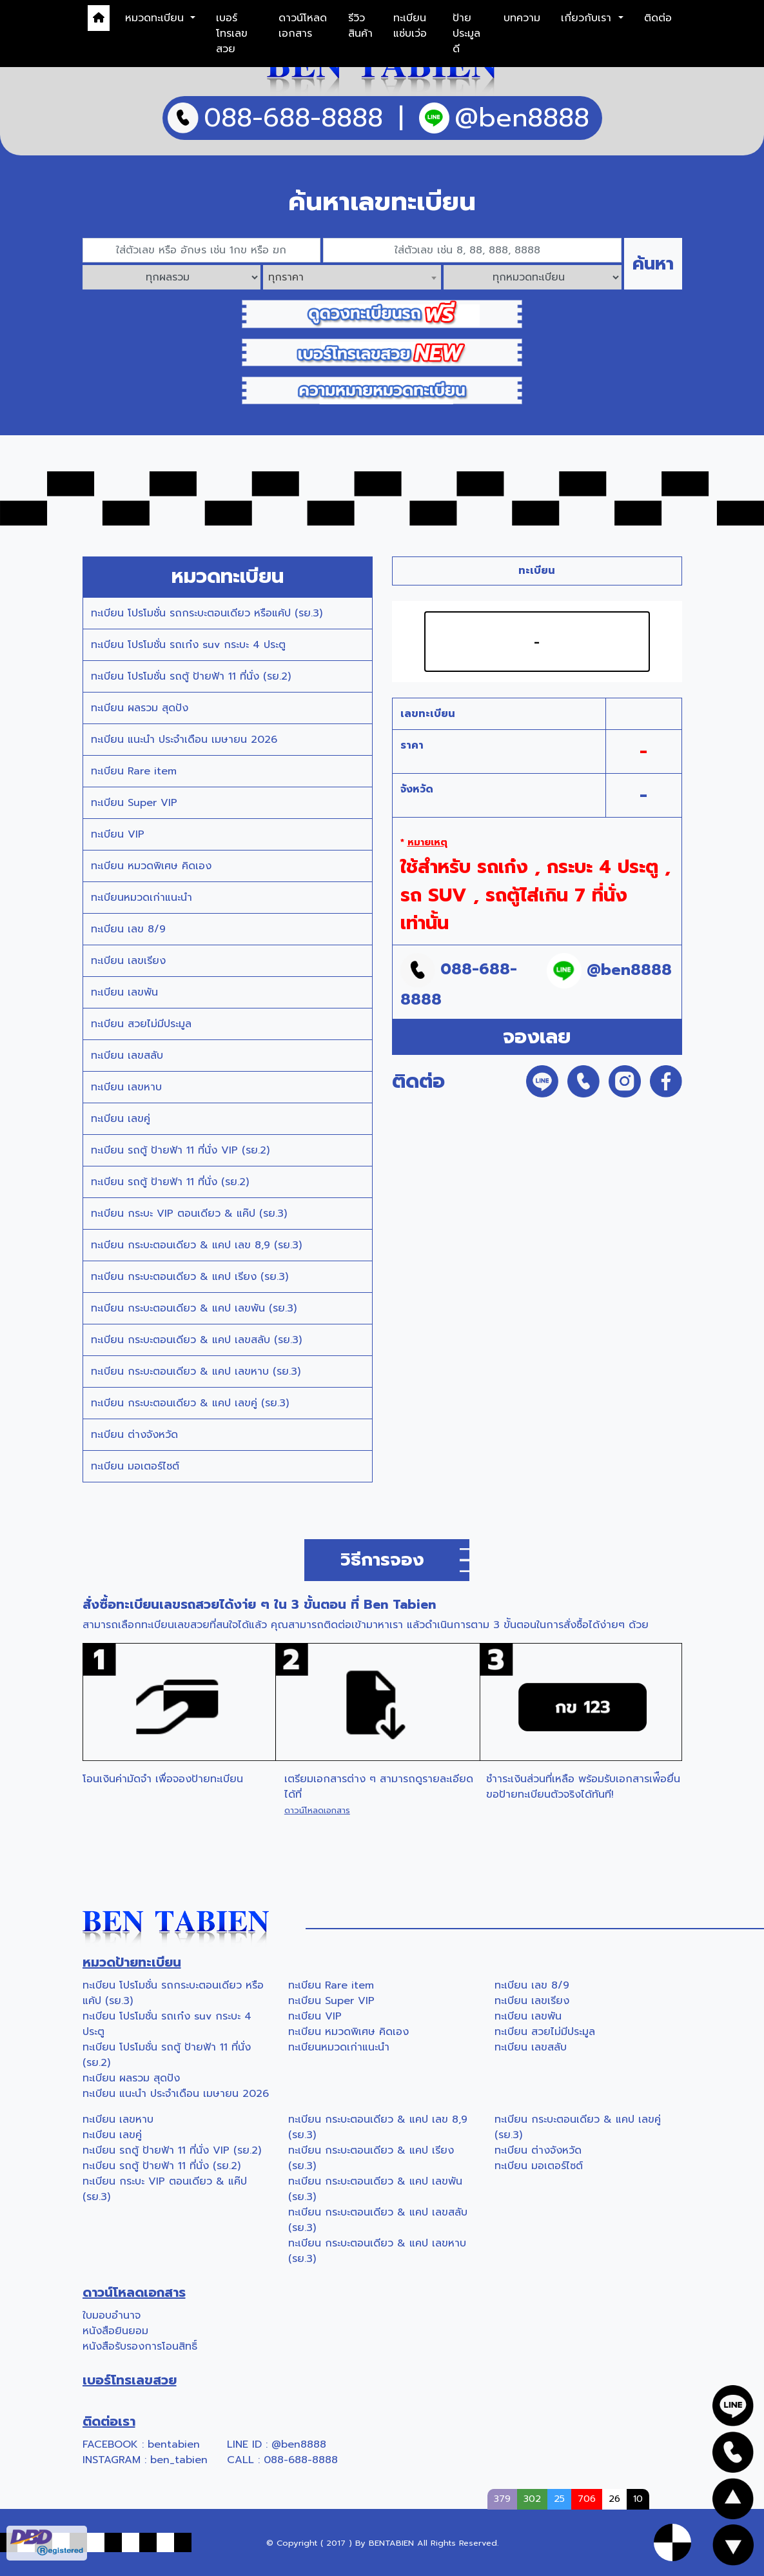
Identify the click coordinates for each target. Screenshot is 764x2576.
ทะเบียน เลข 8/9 (128, 929)
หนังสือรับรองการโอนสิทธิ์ (140, 2346)
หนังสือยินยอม (115, 2331)
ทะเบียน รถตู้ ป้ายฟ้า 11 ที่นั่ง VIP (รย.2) (180, 1150)
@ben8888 (298, 2444)
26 (614, 2499)
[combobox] (352, 277)
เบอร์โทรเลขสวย (232, 33)
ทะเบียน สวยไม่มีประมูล (141, 1024)
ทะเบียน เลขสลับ (127, 1055)
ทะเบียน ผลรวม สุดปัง (139, 708)
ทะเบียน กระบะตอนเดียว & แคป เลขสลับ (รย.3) (196, 1340)
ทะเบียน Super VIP (134, 803)
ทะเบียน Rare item (134, 771)
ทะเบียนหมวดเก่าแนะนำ (141, 897)
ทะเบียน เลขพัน (124, 992)
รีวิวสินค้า (360, 25)
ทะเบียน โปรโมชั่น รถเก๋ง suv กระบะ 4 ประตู (188, 645)
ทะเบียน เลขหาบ (126, 1087)
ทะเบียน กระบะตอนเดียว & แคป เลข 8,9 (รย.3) (196, 1245)
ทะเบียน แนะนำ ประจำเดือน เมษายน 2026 (184, 739)
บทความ (522, 18)
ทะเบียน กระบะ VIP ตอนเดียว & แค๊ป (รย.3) (189, 1213)
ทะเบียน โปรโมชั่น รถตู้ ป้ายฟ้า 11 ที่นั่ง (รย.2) (191, 676)
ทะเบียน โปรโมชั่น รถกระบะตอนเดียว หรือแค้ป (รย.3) (206, 613)
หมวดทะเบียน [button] (156, 18)
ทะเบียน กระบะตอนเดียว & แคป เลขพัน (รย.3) (194, 1308)
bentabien (174, 2444)
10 (638, 2499)
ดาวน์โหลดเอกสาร (303, 25)
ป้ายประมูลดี (466, 33)
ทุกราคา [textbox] (286, 277)
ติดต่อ (658, 18)
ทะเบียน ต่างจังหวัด (134, 1434)
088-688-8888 (301, 2460)
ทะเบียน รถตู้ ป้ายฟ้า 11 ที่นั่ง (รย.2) (170, 1182)
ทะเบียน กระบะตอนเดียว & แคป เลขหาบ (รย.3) (195, 1371)
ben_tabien (179, 2460)
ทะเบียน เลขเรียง (128, 960)
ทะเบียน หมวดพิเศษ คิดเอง (151, 866)
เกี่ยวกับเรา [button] (588, 18)
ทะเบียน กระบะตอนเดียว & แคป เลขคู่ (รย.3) (190, 1403)
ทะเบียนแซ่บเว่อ (410, 25)
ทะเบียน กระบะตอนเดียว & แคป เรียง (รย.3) (189, 1276)
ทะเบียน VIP (117, 834)
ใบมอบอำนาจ (112, 2315)
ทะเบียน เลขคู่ (120, 1118)
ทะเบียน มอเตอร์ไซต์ (135, 1466)
